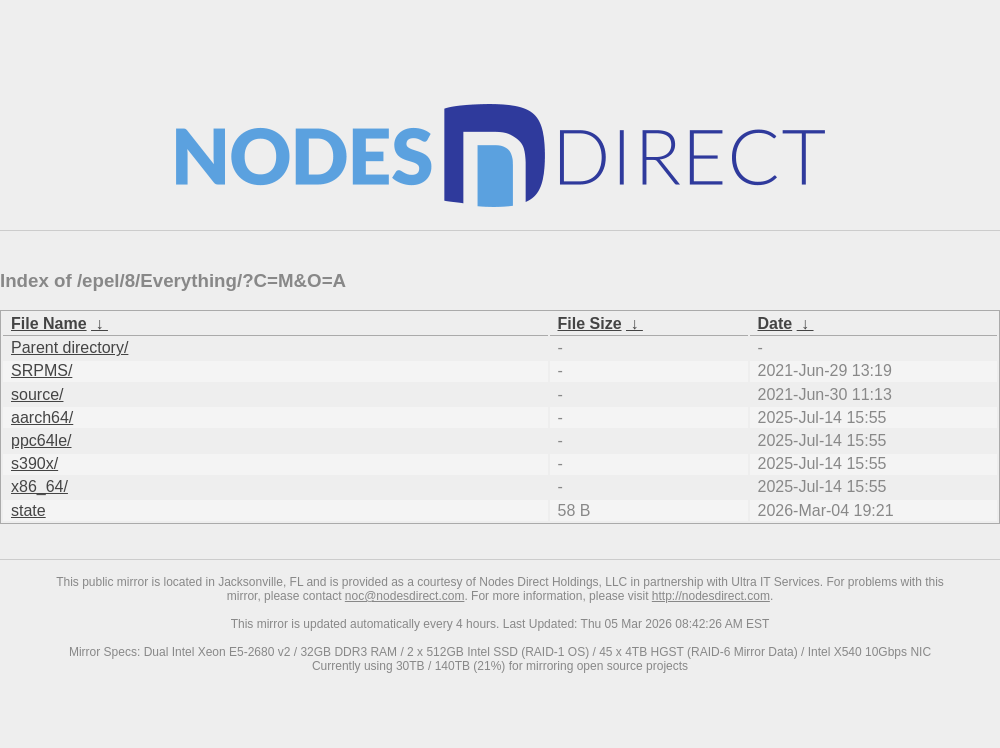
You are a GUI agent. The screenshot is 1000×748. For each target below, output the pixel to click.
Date (775, 323)
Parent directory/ (69, 347)
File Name (49, 323)
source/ (37, 394)
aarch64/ (42, 417)
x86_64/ (39, 486)
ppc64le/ (41, 440)
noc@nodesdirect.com (405, 596)
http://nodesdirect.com (711, 596)
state (28, 510)
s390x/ (34, 463)
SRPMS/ (41, 370)
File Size (590, 323)
